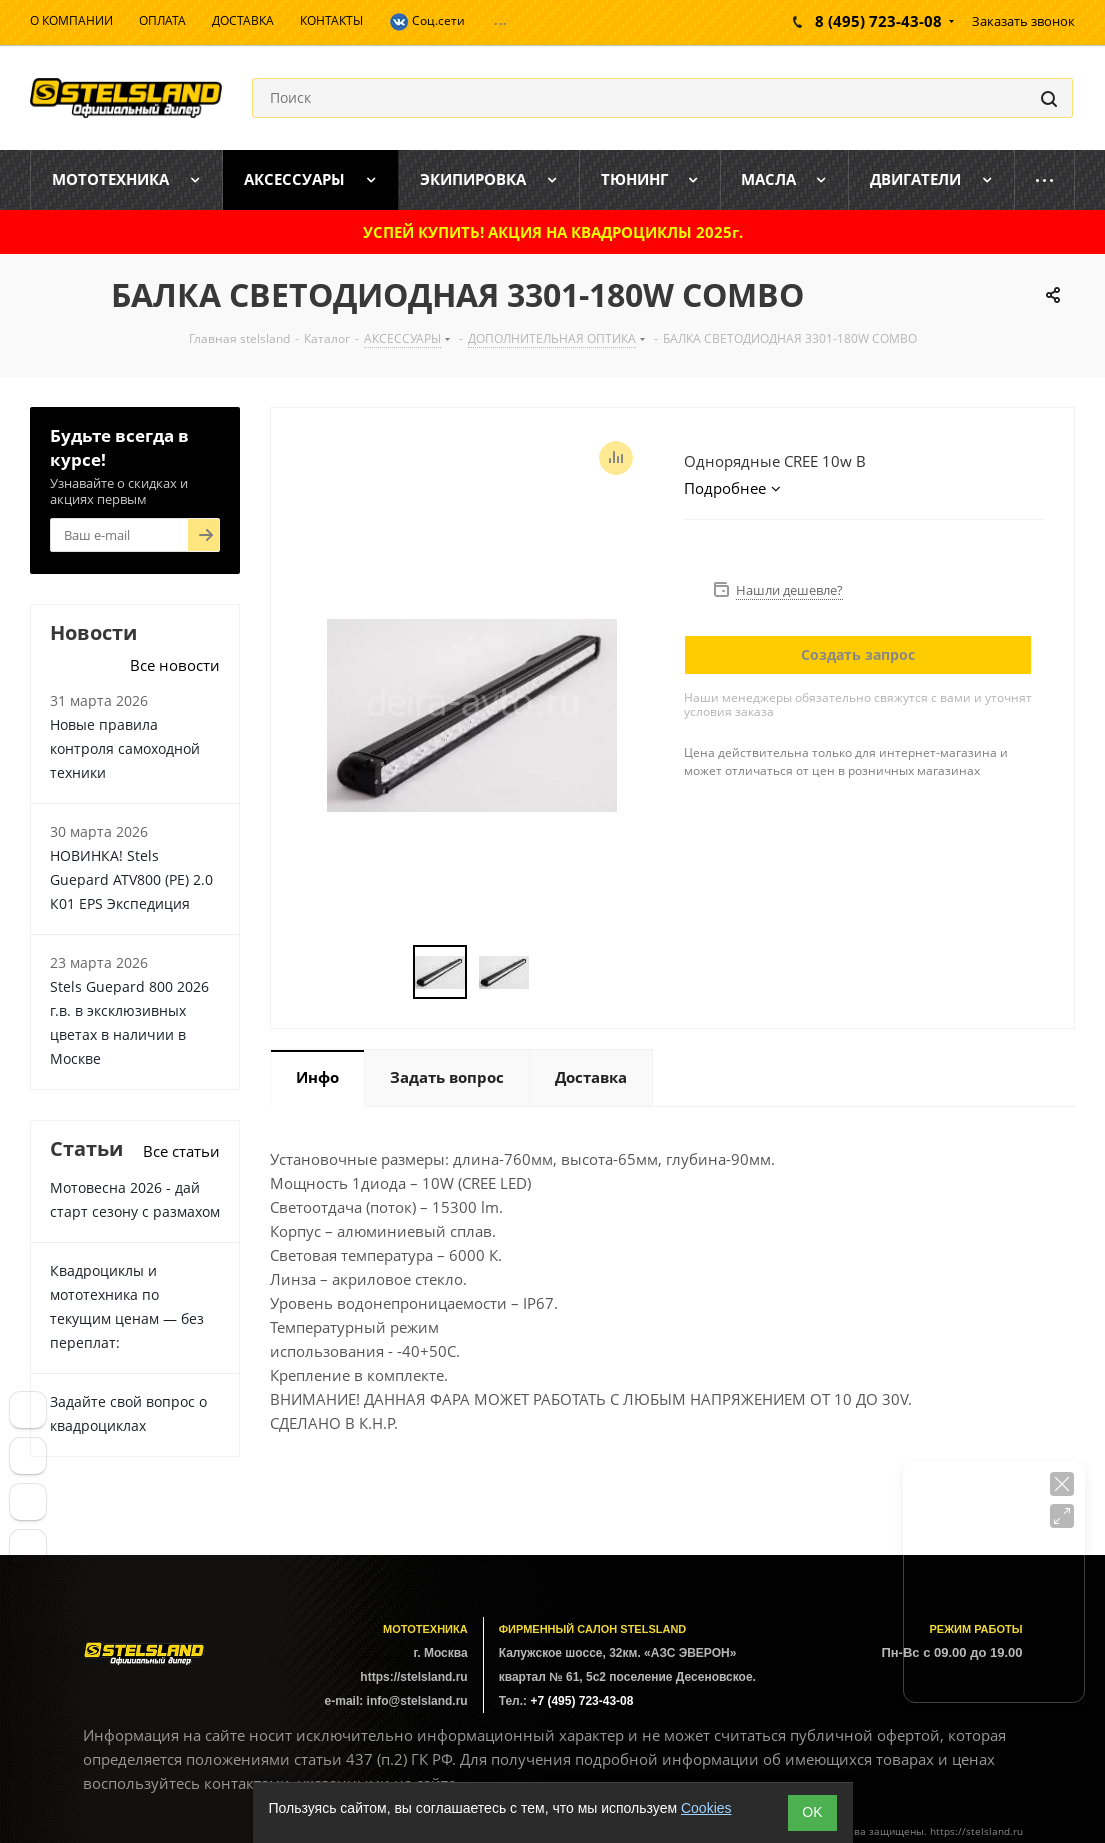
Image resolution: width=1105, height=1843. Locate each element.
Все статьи (181, 1151)
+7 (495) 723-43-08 (581, 1701)
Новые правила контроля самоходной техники (125, 748)
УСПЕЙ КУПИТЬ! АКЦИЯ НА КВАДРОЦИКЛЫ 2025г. (553, 232)
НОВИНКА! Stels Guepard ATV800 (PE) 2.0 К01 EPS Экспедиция (131, 879)
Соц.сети (427, 22)
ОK (812, 1812)
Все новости (175, 665)
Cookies (706, 1808)
